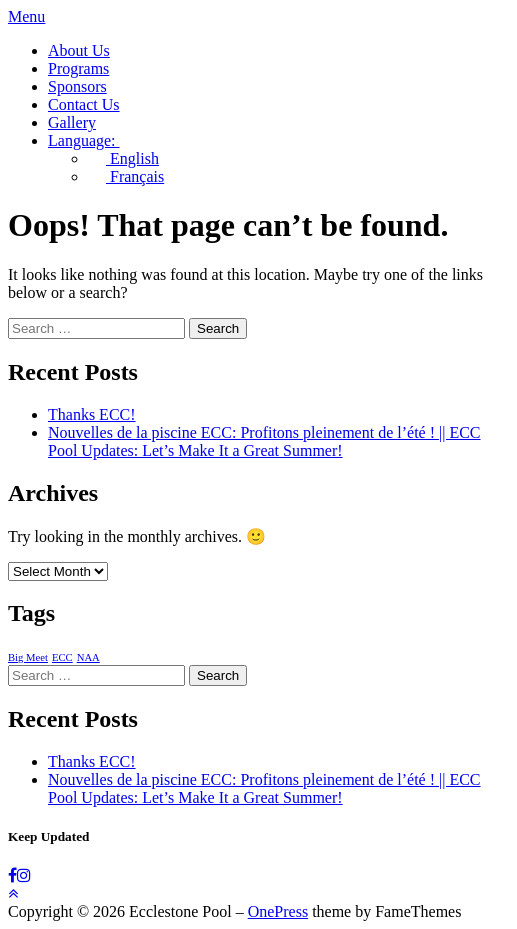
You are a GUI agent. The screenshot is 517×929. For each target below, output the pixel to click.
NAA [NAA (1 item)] (88, 657)
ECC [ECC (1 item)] (62, 657)
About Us (79, 50)
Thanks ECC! (92, 414)
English (123, 158)
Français (126, 176)
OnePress (278, 911)
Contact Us (84, 104)
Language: (93, 140)
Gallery (72, 122)
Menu (26, 16)
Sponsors (77, 86)
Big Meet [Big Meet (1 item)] (28, 657)
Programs (78, 68)
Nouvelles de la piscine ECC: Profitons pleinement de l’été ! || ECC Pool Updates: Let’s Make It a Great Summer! (264, 441)
